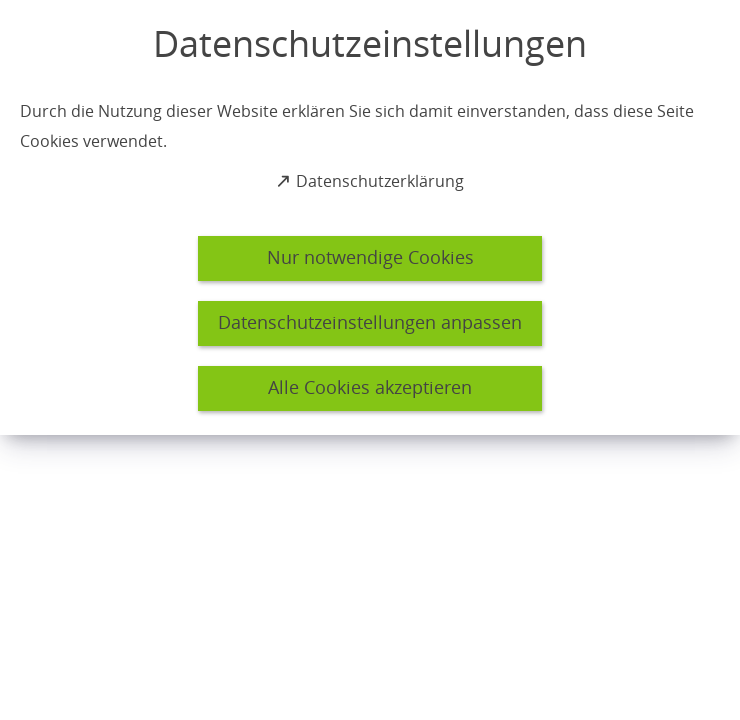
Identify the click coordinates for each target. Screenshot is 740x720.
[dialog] (370, 217)
